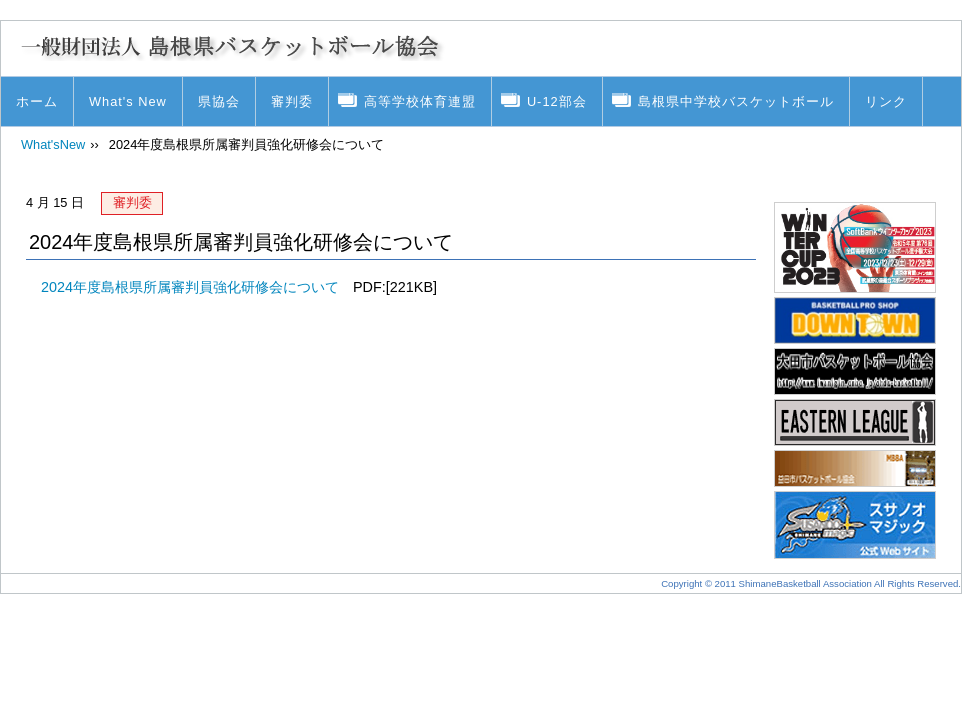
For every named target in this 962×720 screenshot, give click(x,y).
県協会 (219, 101)
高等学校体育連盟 (420, 101)
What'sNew (53, 144)
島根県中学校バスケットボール (736, 101)
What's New (128, 101)
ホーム (37, 101)
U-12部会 (557, 101)
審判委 (292, 101)
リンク (886, 101)
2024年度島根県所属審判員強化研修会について (190, 287)
